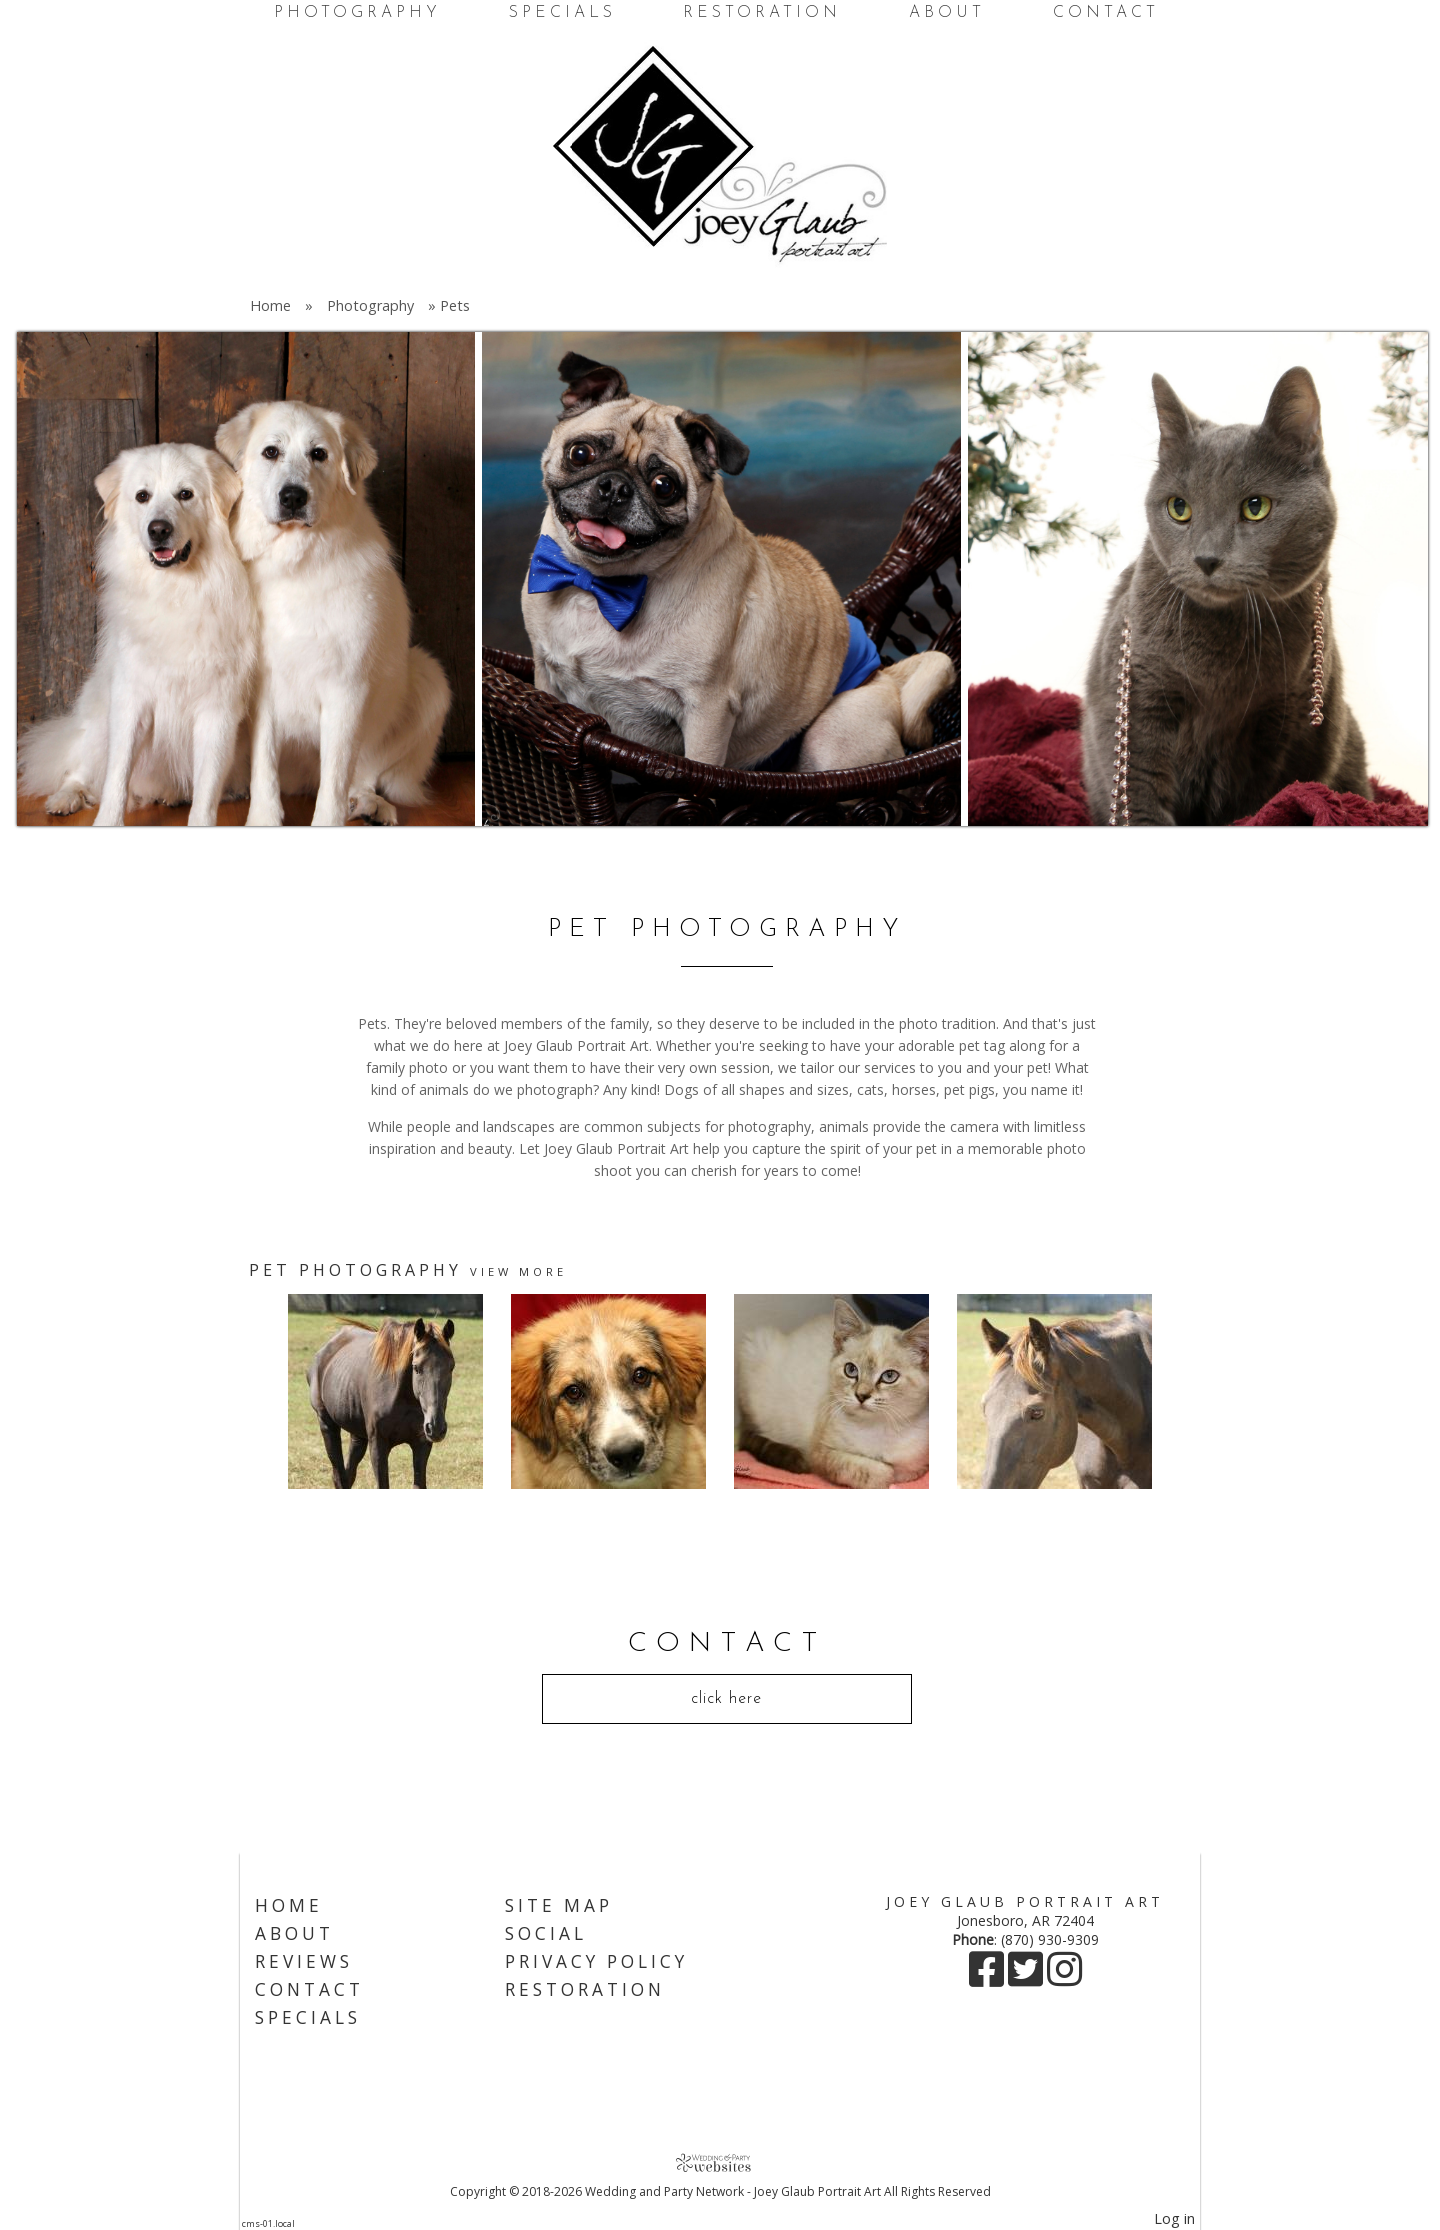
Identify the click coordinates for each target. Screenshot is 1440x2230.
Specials (562, 13)
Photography (357, 13)
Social (546, 1933)
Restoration (762, 13)
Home (270, 305)
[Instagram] (1064, 1978)
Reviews (304, 1961)
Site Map (559, 1905)
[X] (1027, 1978)
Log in (1174, 2218)
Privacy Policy (596, 1961)
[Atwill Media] (720, 2162)
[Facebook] (988, 1978)
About (947, 13)
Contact (1106, 13)
